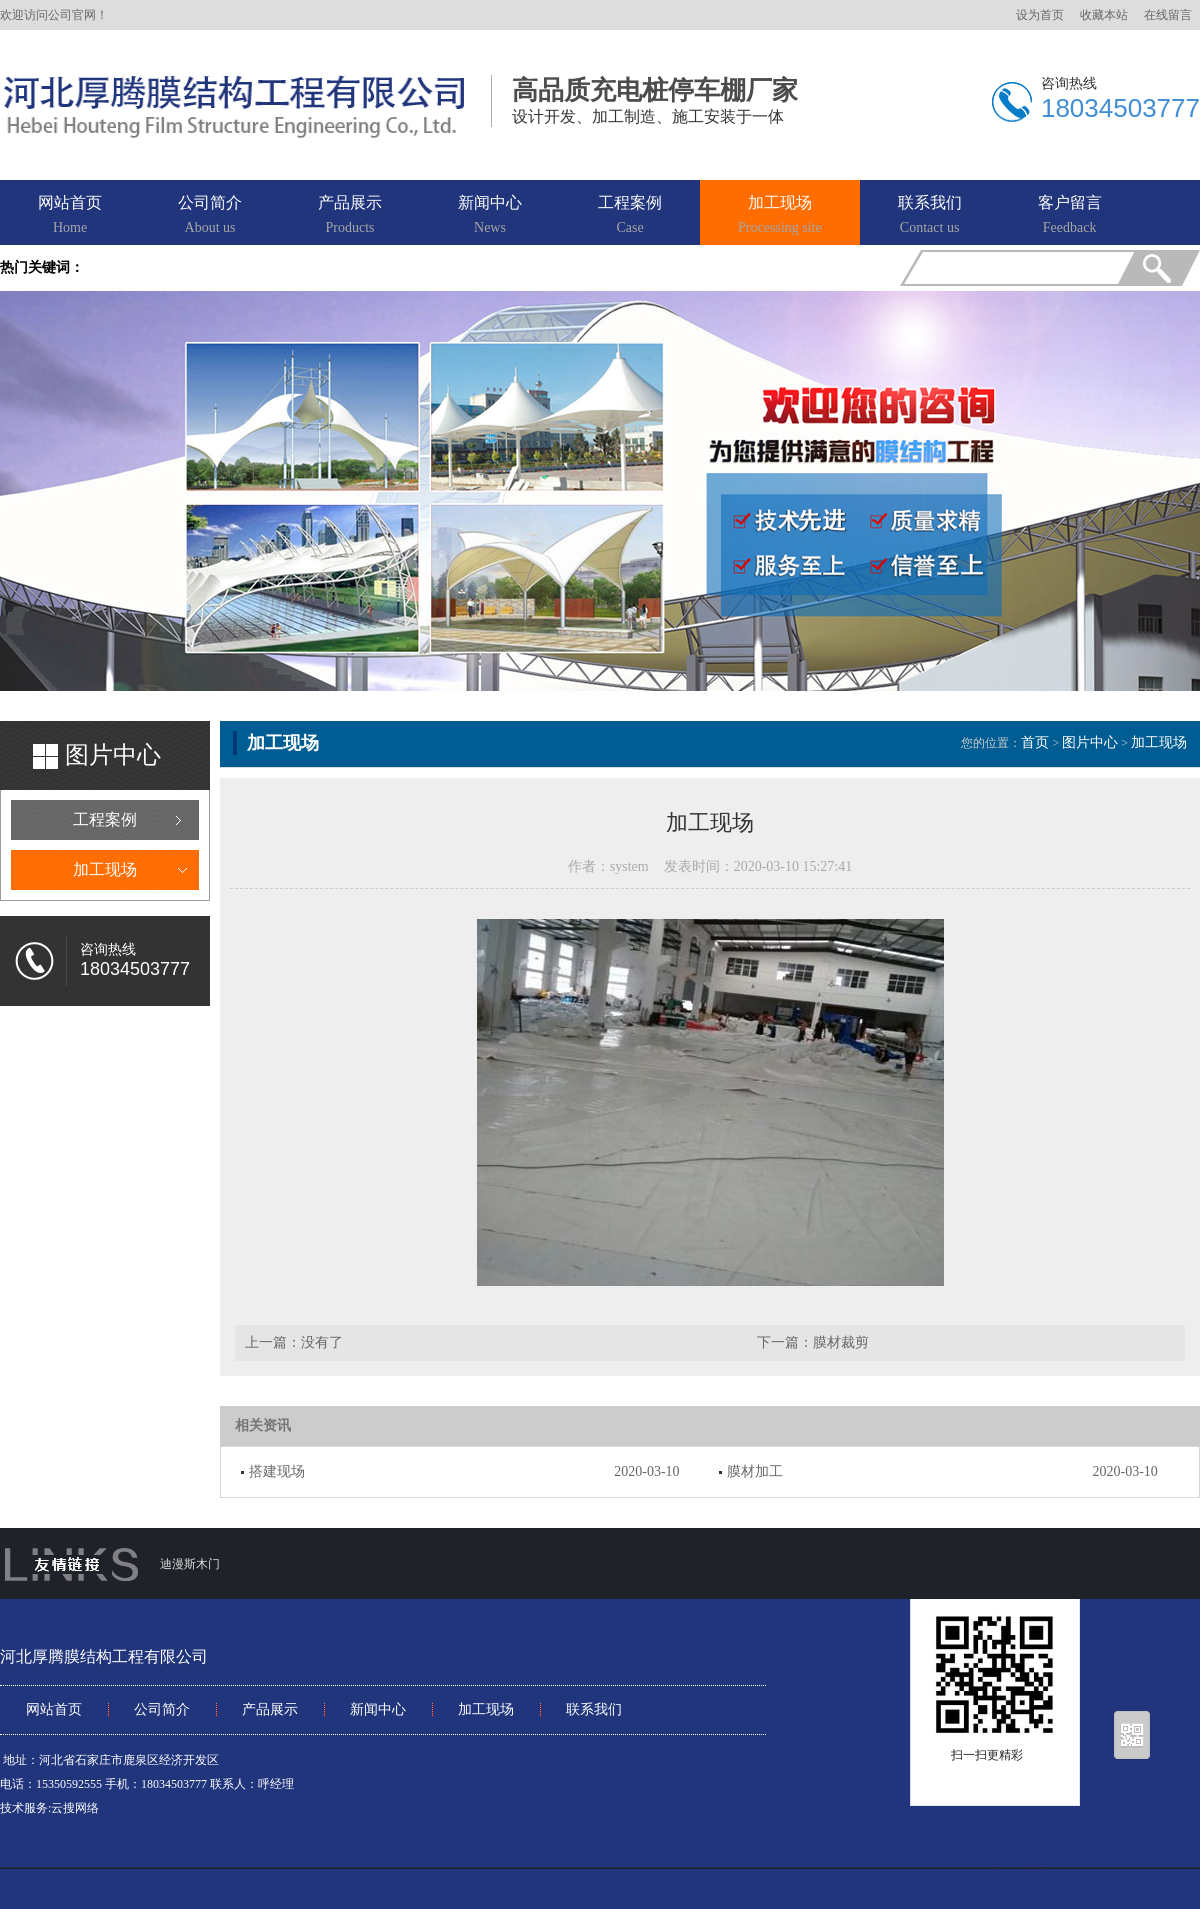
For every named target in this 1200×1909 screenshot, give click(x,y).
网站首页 (70, 216)
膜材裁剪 (841, 1342)
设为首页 (1040, 15)
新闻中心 (490, 216)
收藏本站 (1104, 15)
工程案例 (630, 216)
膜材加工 (755, 1471)
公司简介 (210, 216)
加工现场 (780, 216)
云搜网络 (75, 1808)
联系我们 (930, 216)
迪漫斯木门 (190, 1564)
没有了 (322, 1342)
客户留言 (1070, 216)
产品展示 (350, 216)
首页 (1035, 742)
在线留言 (1168, 15)
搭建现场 (277, 1471)
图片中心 (1090, 742)
